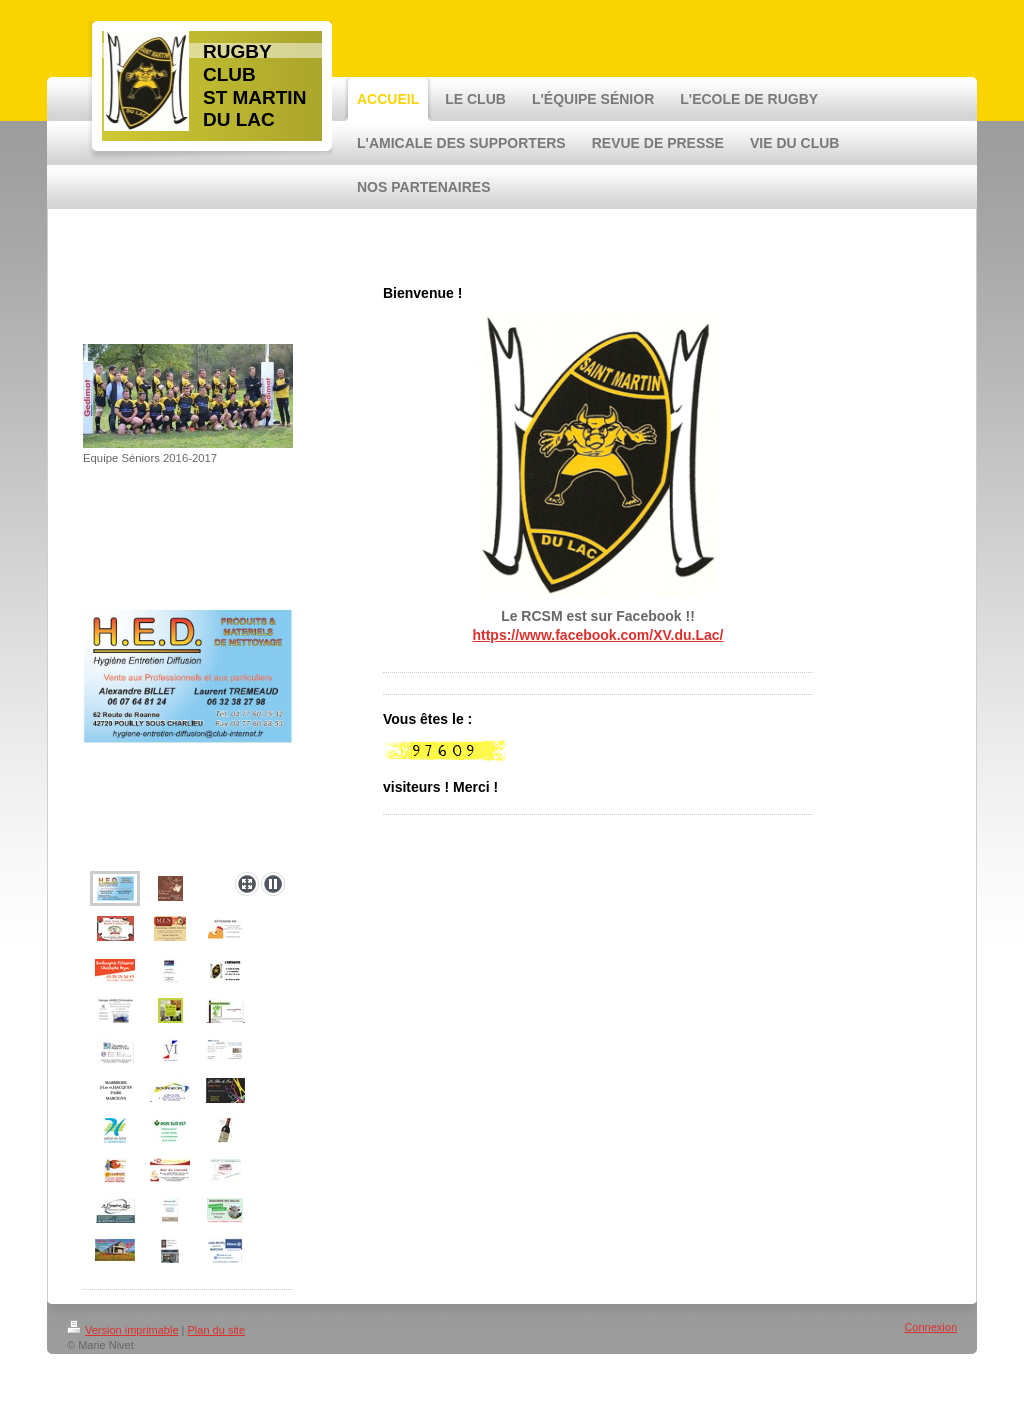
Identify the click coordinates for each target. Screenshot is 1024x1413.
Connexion (930, 1327)
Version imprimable (123, 1330)
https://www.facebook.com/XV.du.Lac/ (597, 635)
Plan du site (216, 1330)
